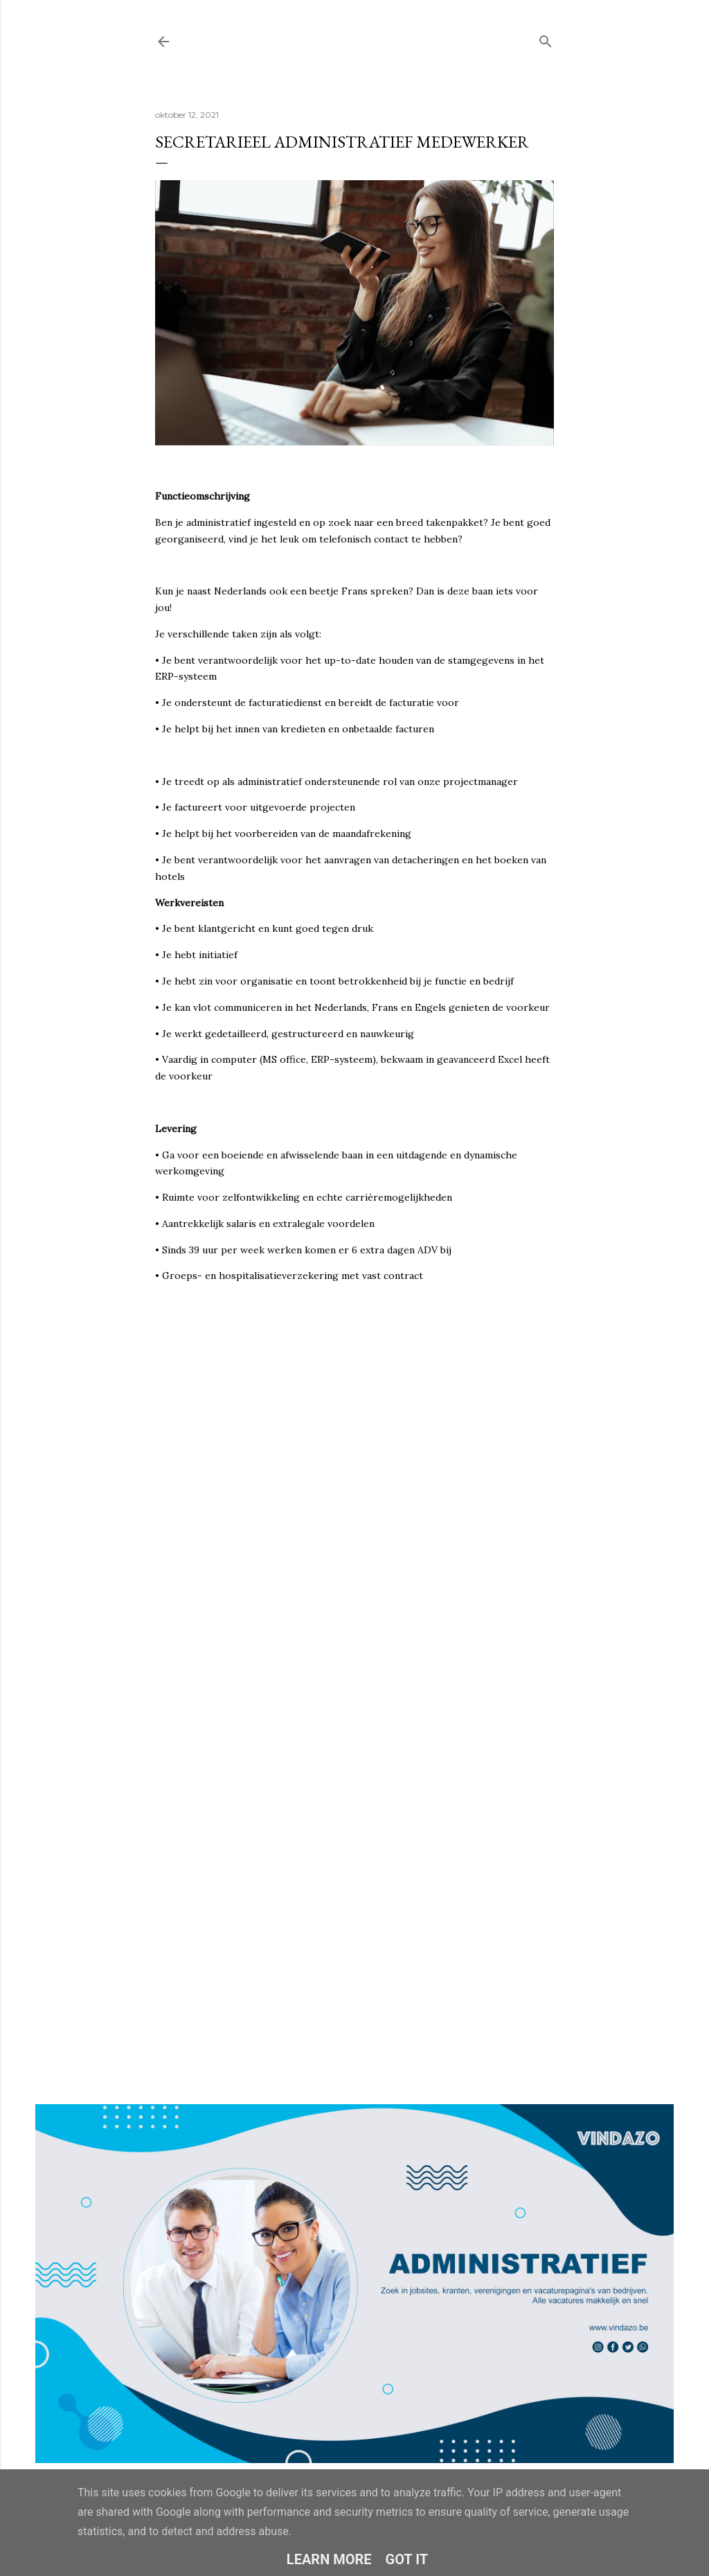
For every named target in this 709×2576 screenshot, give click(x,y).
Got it (407, 2559)
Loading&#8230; (354, 1639)
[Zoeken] (545, 38)
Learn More (329, 2559)
